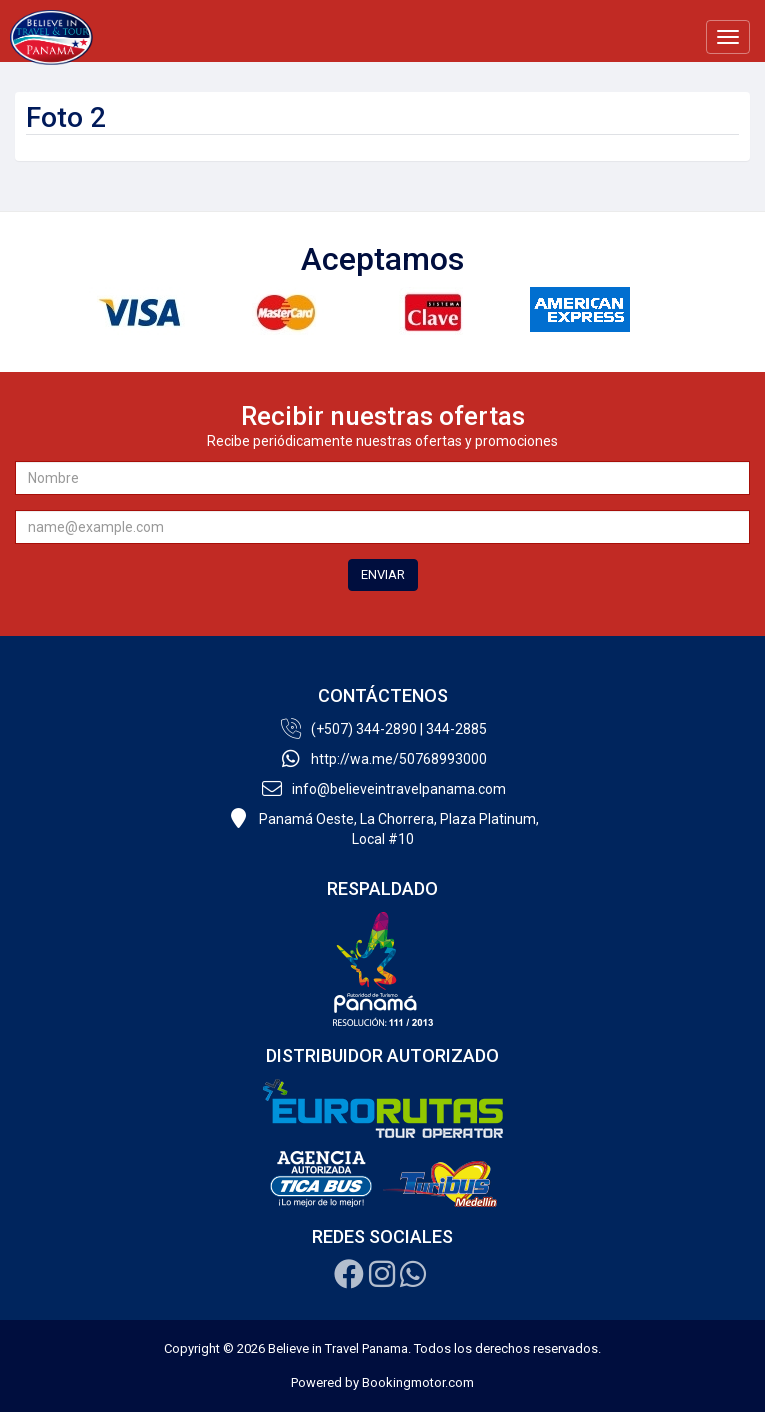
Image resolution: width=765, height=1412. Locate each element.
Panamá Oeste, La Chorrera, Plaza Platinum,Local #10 (382, 828)
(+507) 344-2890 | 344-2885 (382, 729)
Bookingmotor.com (418, 1382)
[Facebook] (349, 1280)
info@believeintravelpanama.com (382, 789)
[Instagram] (382, 1280)
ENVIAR (383, 574)
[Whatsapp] (413, 1280)
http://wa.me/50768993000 (382, 759)
